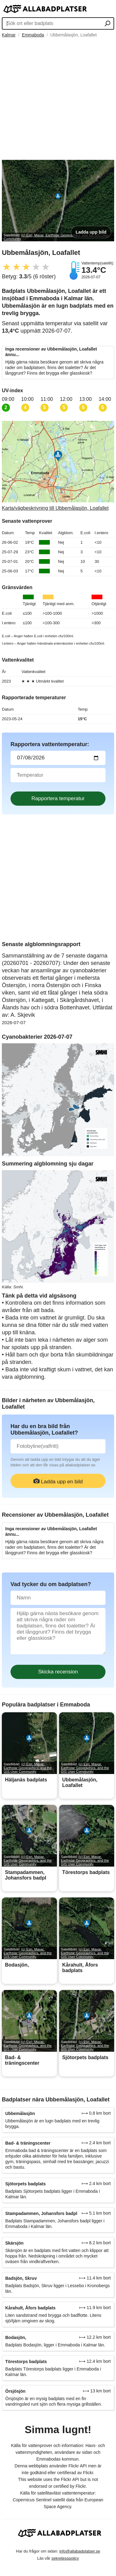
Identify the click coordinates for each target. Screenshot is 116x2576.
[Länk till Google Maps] (58, 466)
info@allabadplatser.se (79, 2551)
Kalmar (8, 34)
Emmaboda (33, 34)
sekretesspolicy (65, 2558)
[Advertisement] (58, 99)
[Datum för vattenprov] (58, 758)
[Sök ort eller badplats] (107, 24)
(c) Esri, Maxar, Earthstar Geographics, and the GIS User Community (28, 1767)
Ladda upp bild (90, 232)
